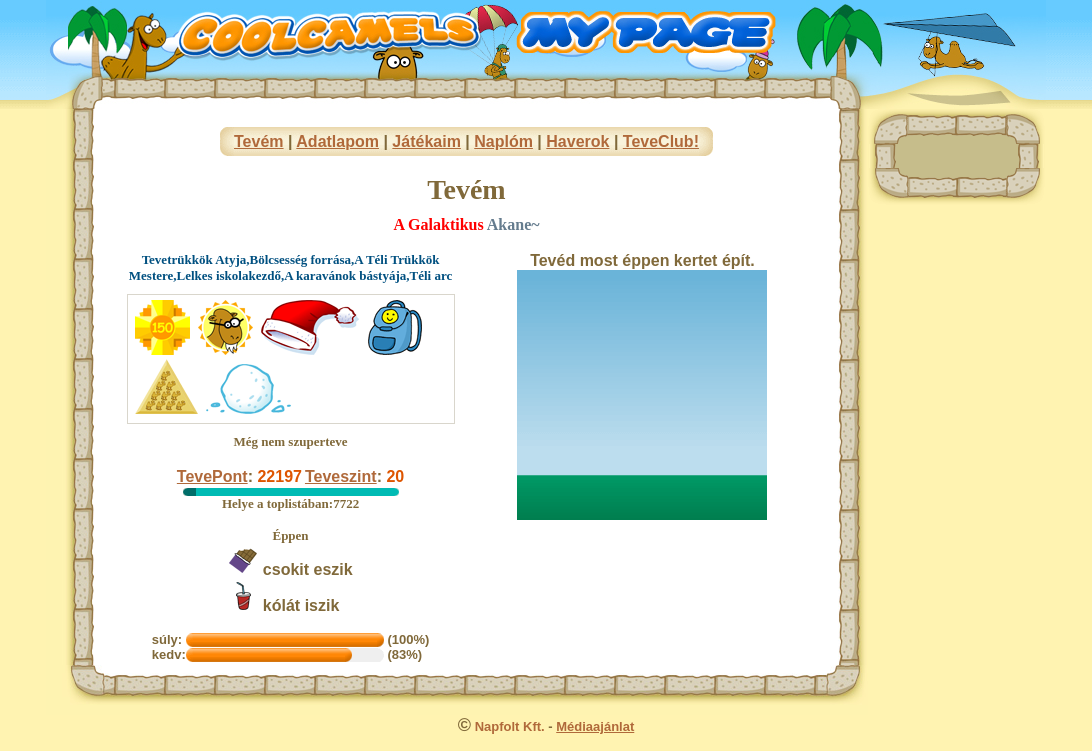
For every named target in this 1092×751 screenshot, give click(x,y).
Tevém (259, 141)
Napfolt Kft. (510, 726)
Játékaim (426, 141)
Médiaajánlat (595, 726)
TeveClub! (661, 141)
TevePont (212, 476)
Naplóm (503, 141)
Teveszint (341, 476)
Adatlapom (337, 141)
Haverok (577, 141)
